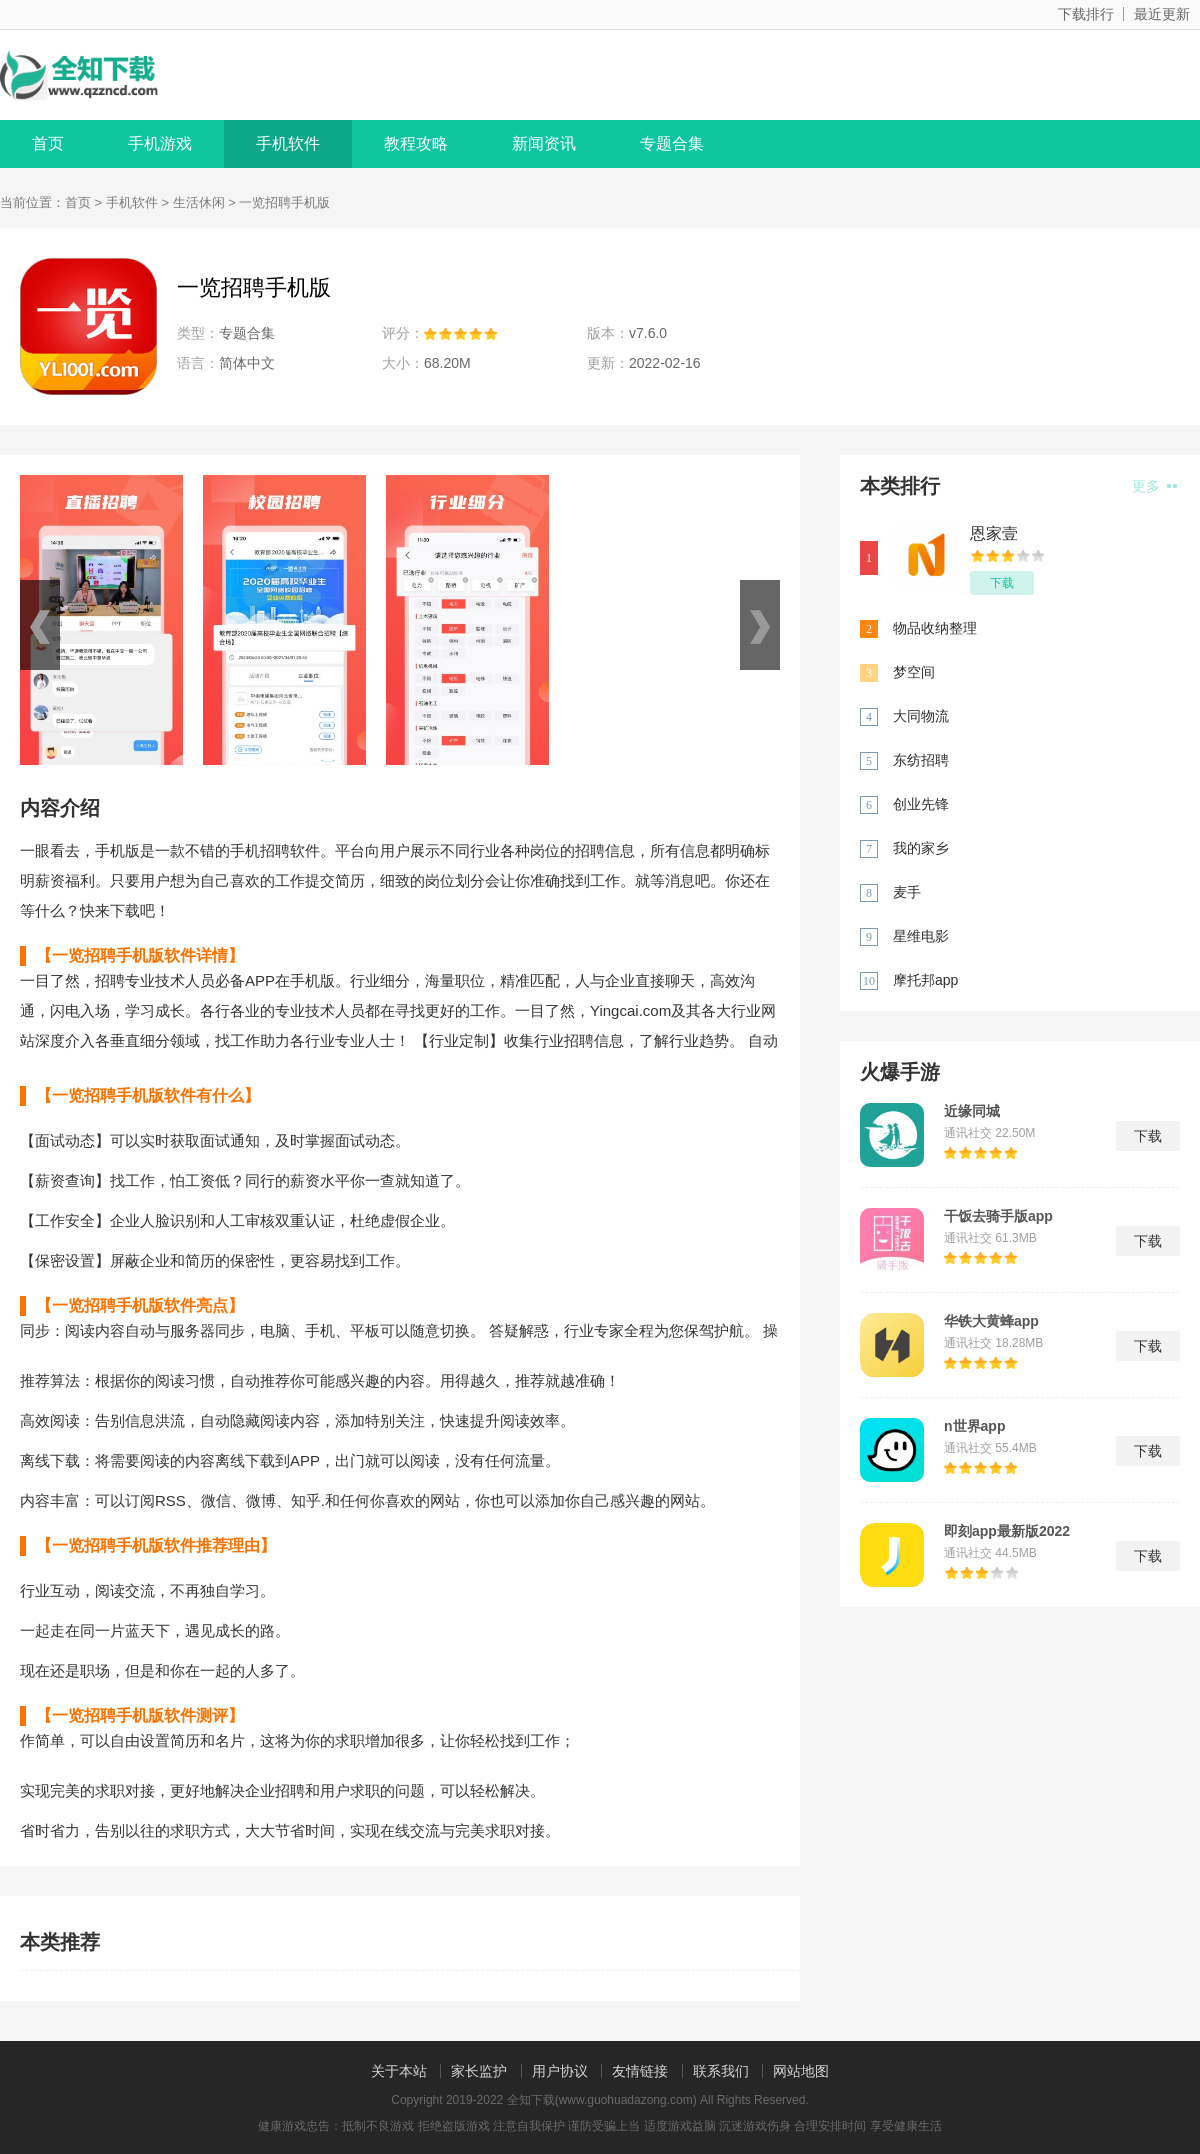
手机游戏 (160, 143)
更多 (1154, 486)
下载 (1002, 583)
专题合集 (672, 143)
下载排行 (1086, 14)
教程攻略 (416, 143)
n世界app (974, 1426)
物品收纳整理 (935, 628)
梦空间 (914, 672)
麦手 (907, 892)
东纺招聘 (921, 760)
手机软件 (288, 143)
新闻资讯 (544, 143)
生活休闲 (199, 202)
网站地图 (801, 2071)
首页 (48, 143)
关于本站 (399, 2071)
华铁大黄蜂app (991, 1321)
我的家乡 (921, 848)
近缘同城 (972, 1111)
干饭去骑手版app (998, 1216)
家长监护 (479, 2071)
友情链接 (640, 2071)
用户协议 (560, 2071)
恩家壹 (994, 533)
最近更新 (1162, 14)
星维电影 (921, 936)
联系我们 (721, 2071)
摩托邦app (925, 980)
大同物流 (921, 716)
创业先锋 (921, 804)
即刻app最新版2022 (1007, 1531)
